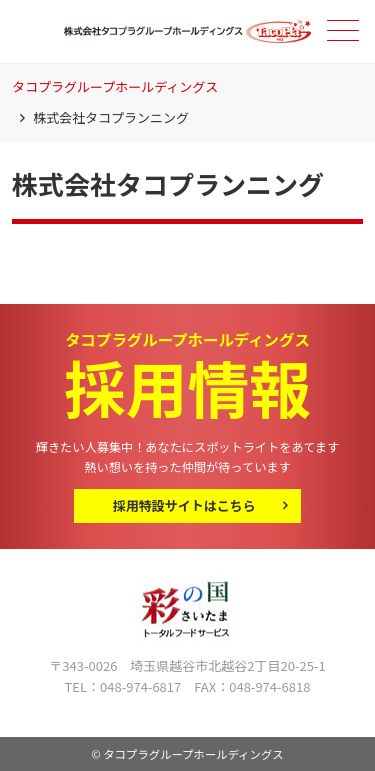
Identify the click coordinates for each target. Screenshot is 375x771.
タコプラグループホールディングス (115, 86)
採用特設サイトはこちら (184, 505)
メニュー (341, 30)
